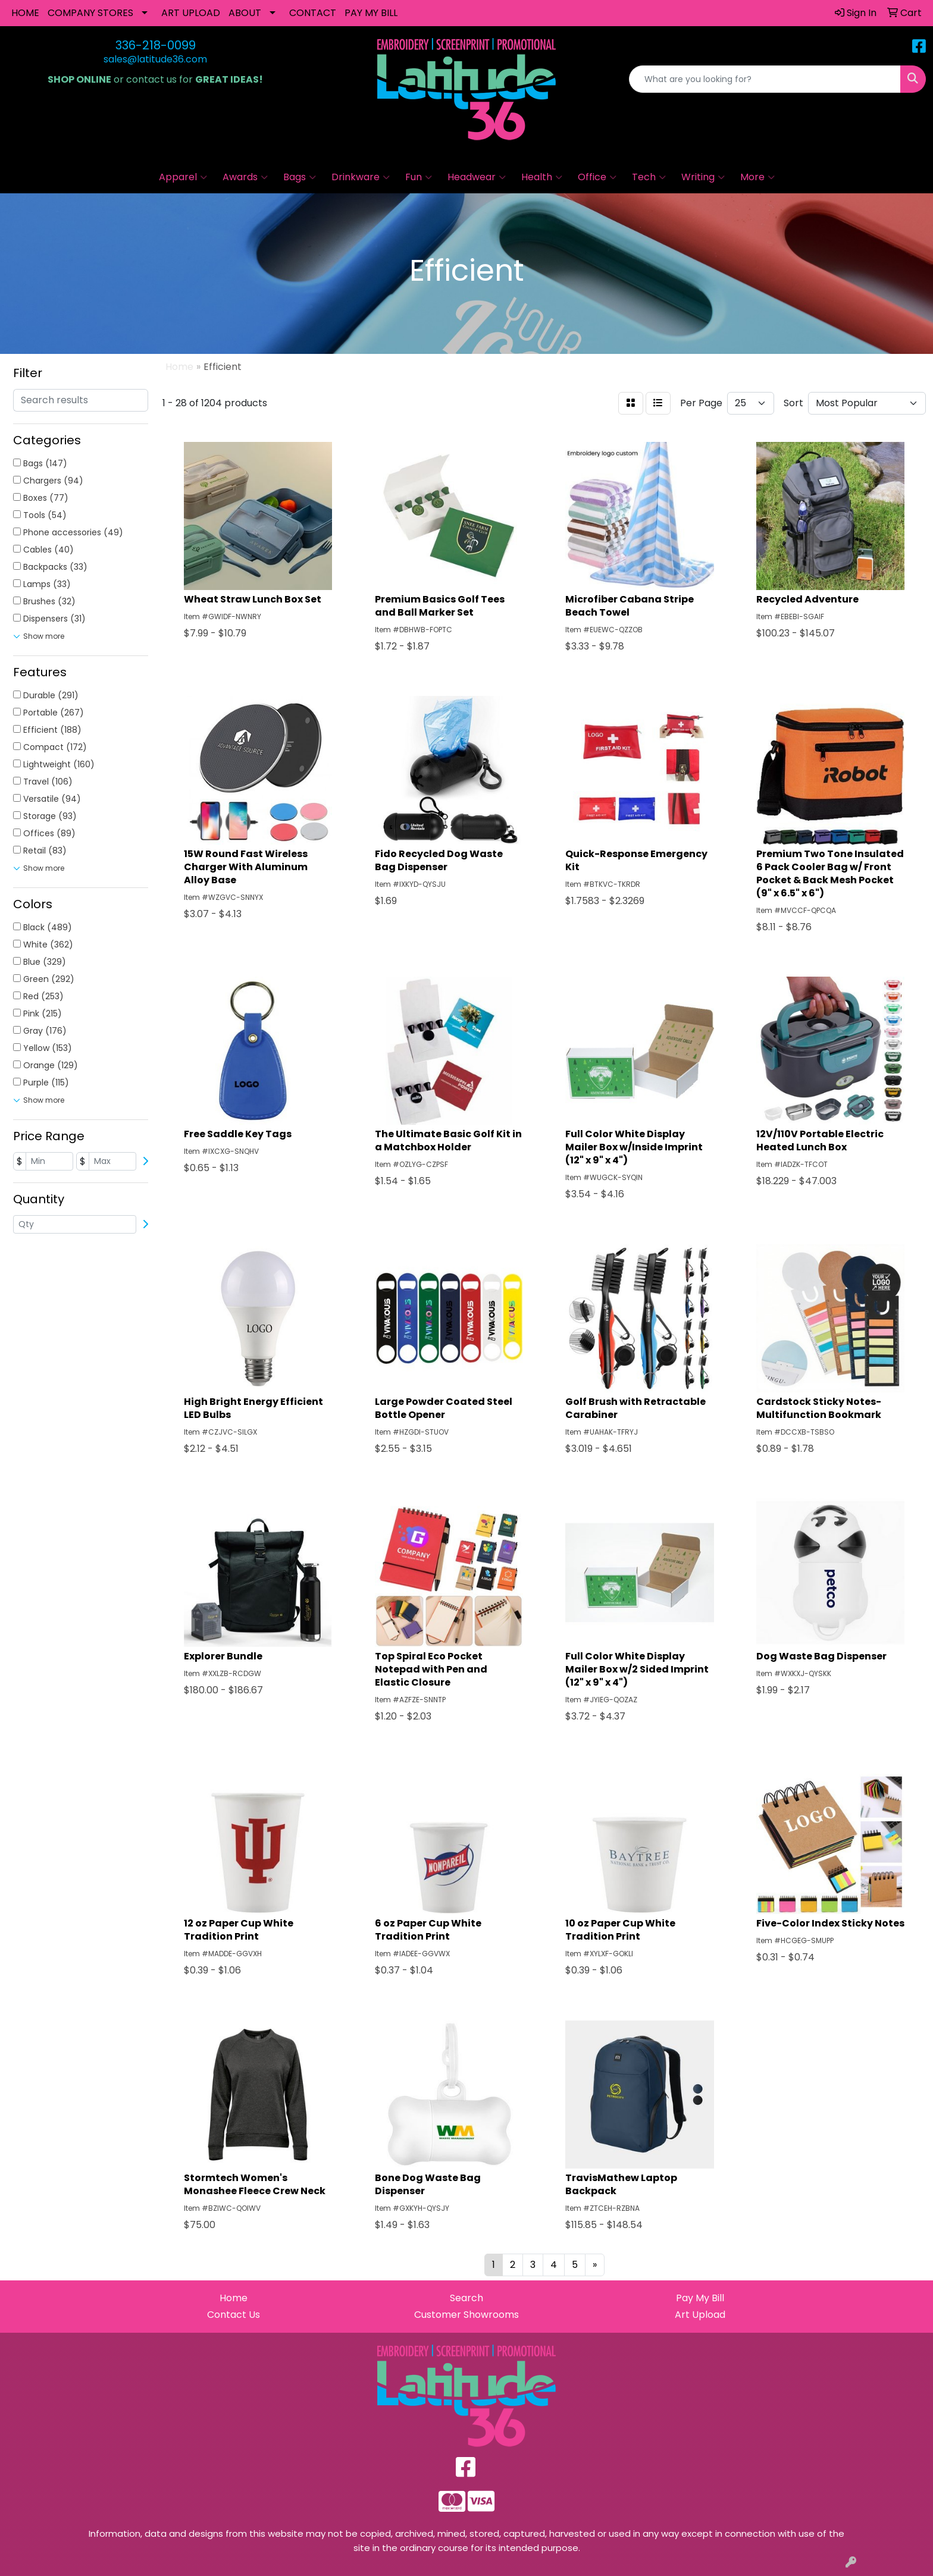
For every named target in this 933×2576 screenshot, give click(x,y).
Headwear (476, 177)
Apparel (183, 177)
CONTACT (312, 13)
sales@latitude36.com (155, 59)
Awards (245, 177)
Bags (299, 177)
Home (234, 2298)
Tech (649, 177)
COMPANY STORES (90, 13)
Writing (703, 177)
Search (466, 2298)
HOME (25, 13)
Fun (418, 177)
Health (541, 177)
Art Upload (700, 2314)
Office (597, 177)
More (757, 177)
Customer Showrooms (466, 2314)
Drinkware (360, 177)
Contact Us (233, 2314)
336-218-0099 (155, 45)
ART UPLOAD (190, 13)
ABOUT (244, 13)
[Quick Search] (765, 79)
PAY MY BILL (371, 13)
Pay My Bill (700, 2298)
